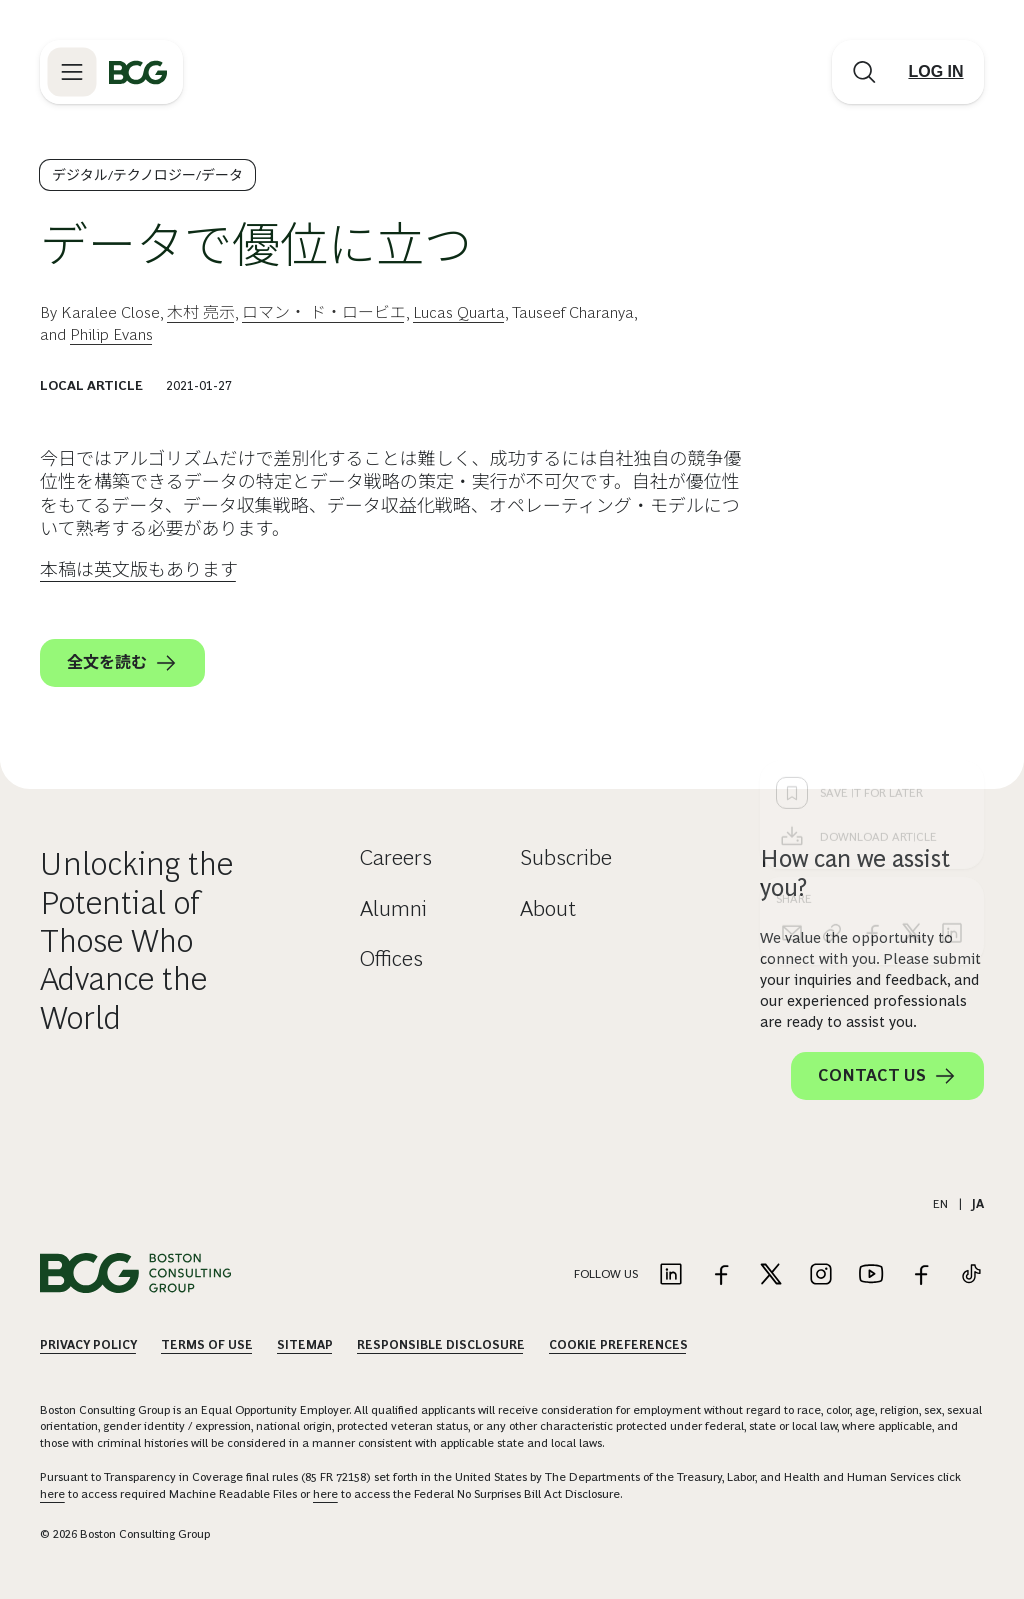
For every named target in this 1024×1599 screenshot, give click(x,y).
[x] (912, 612)
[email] (792, 612)
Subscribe (566, 857)
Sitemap (305, 1345)
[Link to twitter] (771, 1275)
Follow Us (606, 1274)
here (52, 1494)
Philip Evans (111, 334)
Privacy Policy (88, 1345)
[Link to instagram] (821, 1275)
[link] (832, 612)
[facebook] (872, 612)
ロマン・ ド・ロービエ (324, 312)
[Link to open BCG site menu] (72, 72)
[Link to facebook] (721, 1275)
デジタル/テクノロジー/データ (147, 175)
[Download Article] (872, 516)
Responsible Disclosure (441, 1345)
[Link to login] (936, 72)
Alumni (393, 908)
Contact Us (887, 1076)
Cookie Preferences (618, 1345)
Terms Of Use (207, 1345)
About (548, 908)
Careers (396, 857)
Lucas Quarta (459, 312)
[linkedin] (952, 612)
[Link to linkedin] (671, 1275)
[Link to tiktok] (971, 1275)
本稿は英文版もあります (139, 570)
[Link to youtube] (871, 1275)
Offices (391, 958)
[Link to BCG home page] (138, 72)
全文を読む (122, 663)
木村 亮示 (201, 312)
